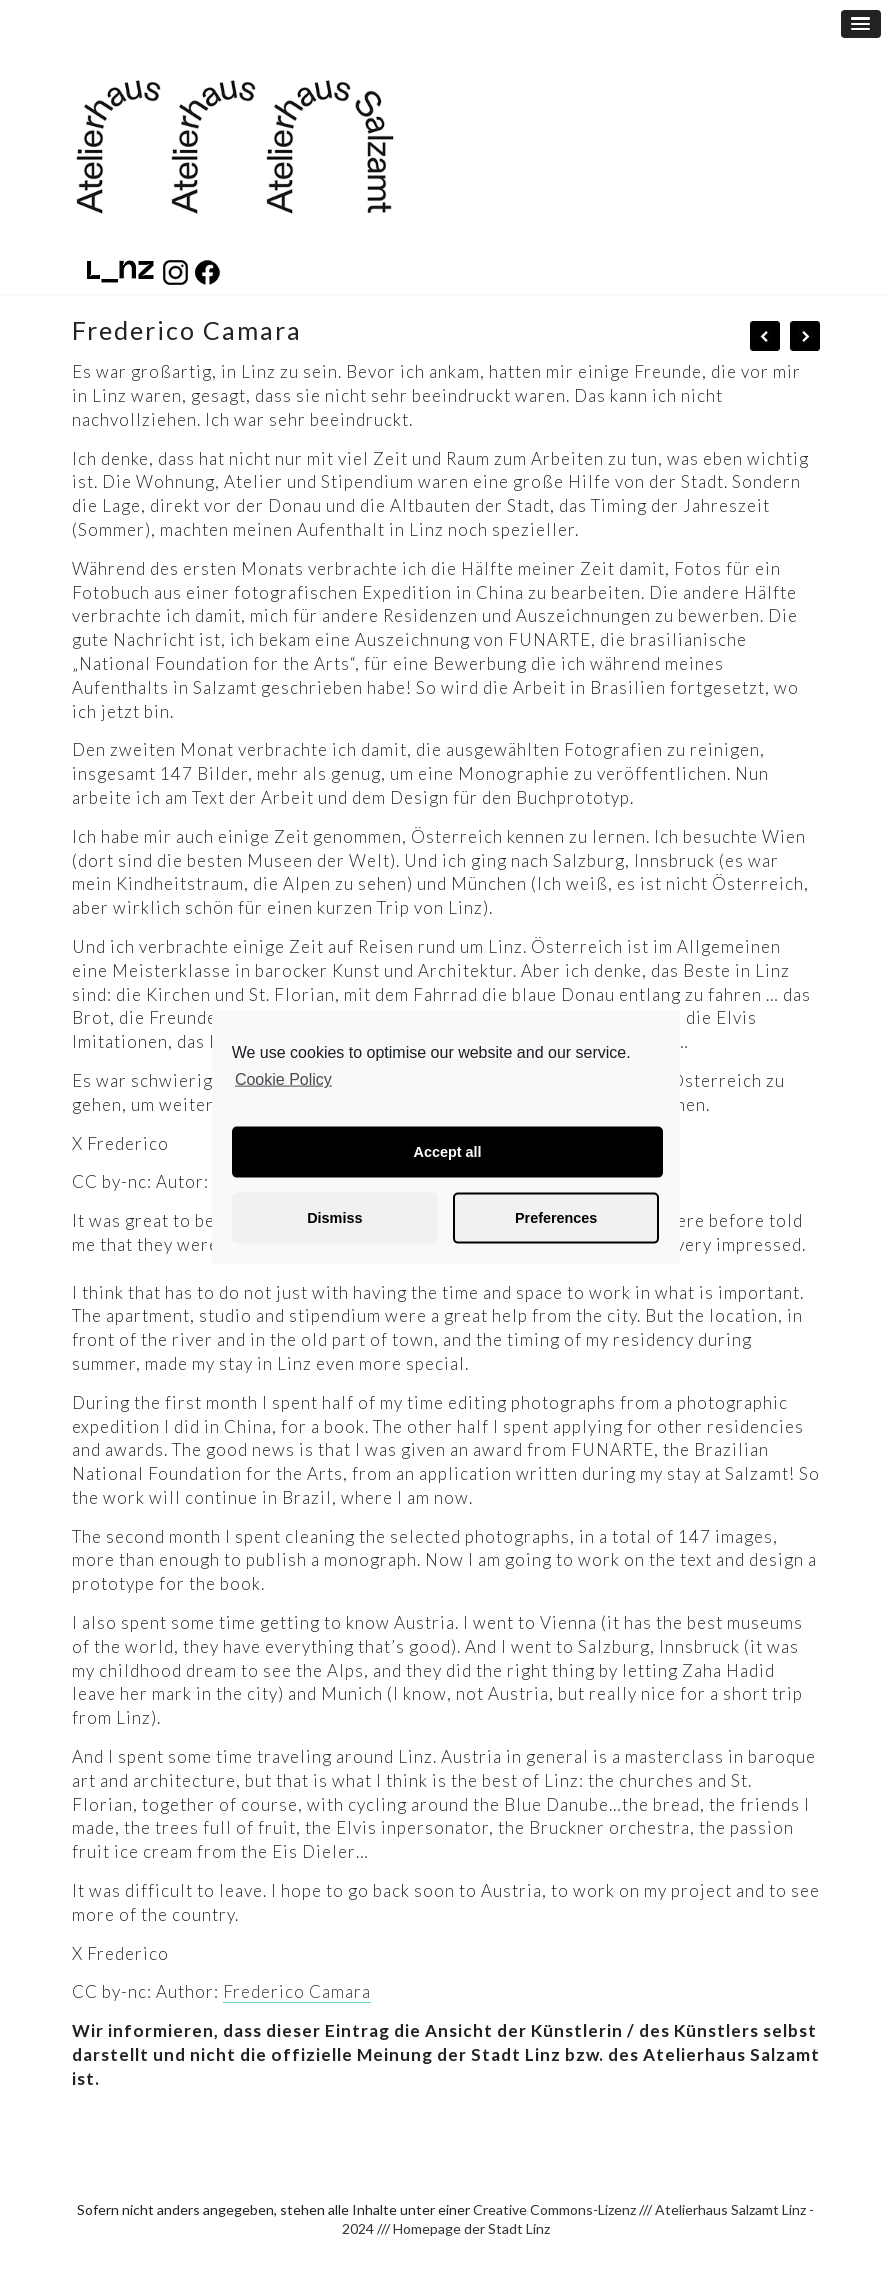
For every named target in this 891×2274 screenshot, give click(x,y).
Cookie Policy (283, 1079)
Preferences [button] (556, 1218)
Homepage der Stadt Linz (471, 2228)
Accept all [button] (448, 1152)
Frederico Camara (297, 1991)
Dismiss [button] (334, 1218)
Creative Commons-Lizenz (554, 2209)
